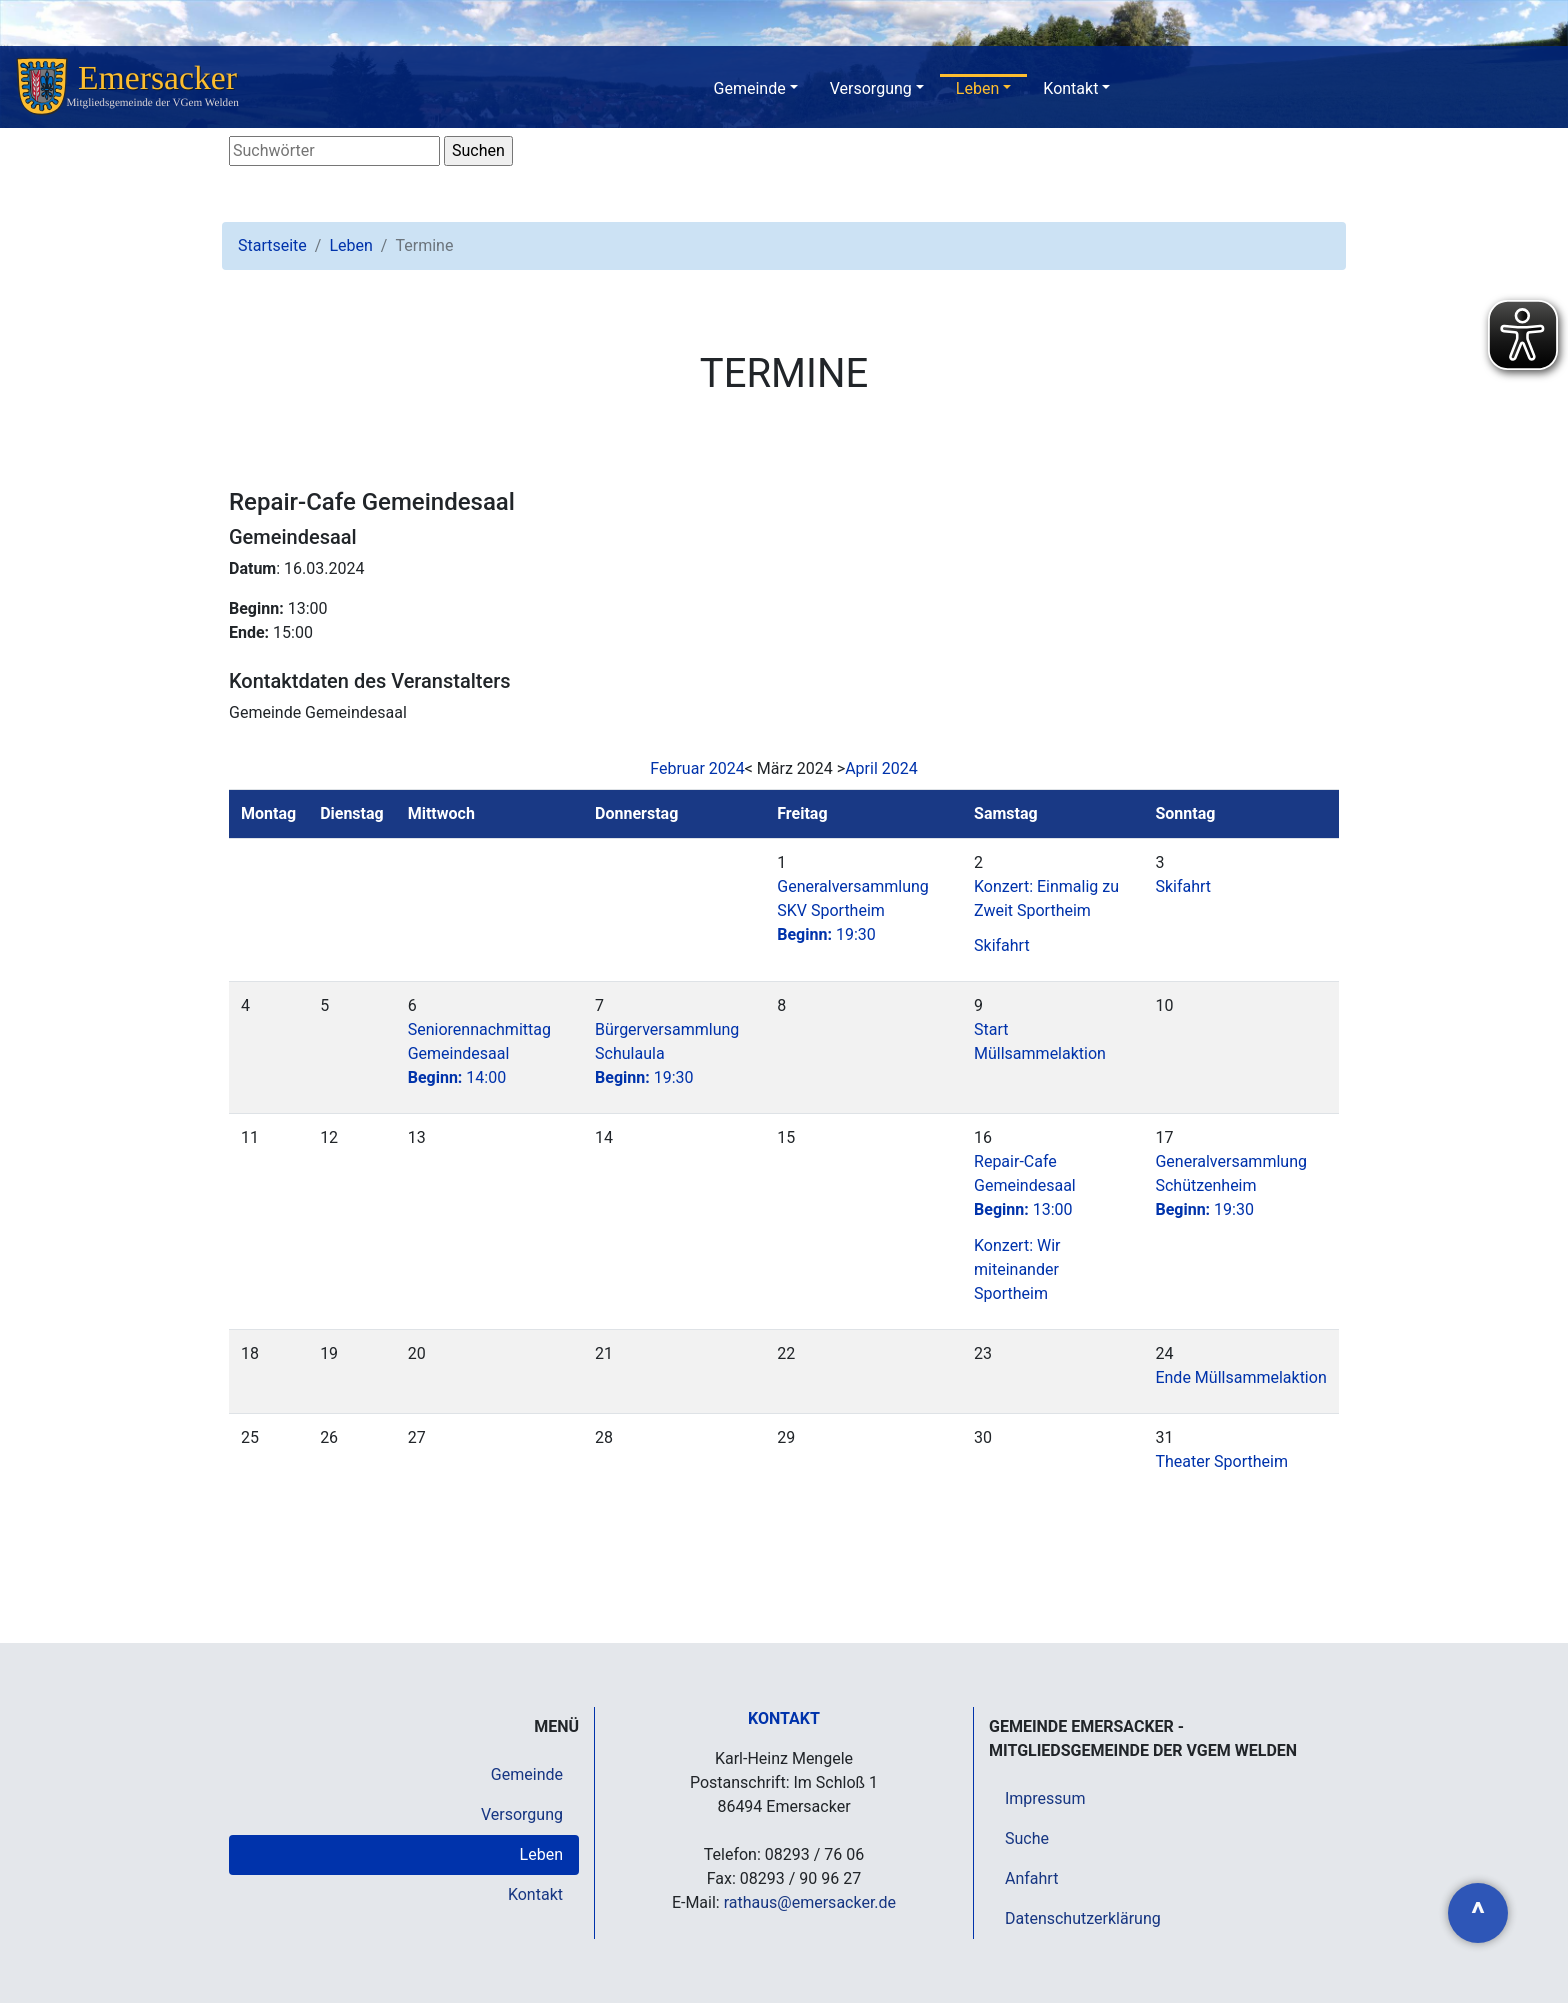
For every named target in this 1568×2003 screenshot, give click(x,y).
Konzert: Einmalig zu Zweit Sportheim (1046, 898)
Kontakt (1070, 88)
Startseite (272, 245)
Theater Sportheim (1221, 1461)
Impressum (1045, 1798)
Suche (1027, 1838)
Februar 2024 (697, 768)
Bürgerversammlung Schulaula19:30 (667, 1053)
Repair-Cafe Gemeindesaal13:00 (1025, 1185)
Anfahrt (1031, 1878)
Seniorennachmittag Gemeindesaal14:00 (479, 1053)
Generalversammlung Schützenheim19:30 (1231, 1185)
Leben (977, 88)
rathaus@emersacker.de (810, 1902)
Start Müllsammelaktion (1040, 1041)
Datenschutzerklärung (1083, 1918)
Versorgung (871, 88)
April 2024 (881, 768)
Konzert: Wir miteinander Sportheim (1017, 1269)
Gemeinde (750, 88)
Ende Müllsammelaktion (1240, 1377)
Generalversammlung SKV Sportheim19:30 (853, 910)
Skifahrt (1002, 945)
